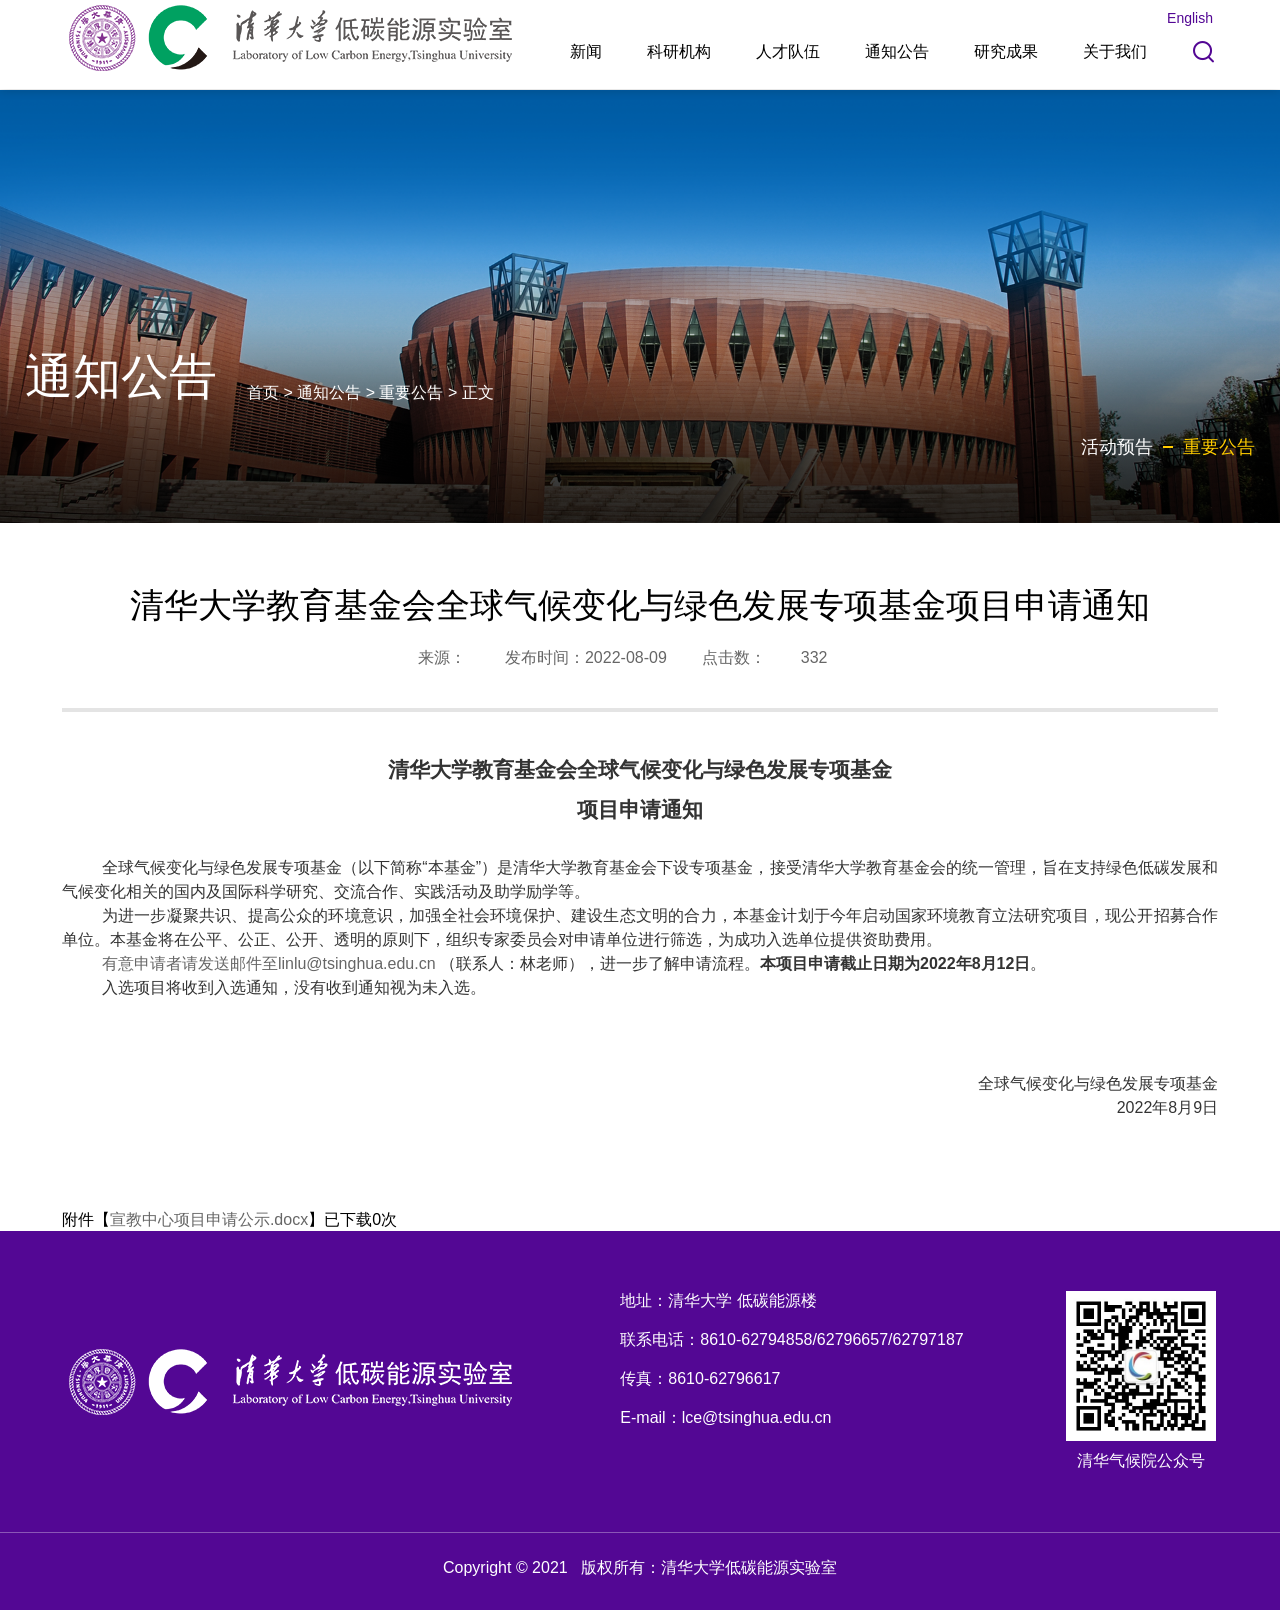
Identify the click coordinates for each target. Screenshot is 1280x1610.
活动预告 (1117, 447)
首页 (263, 392)
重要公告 (411, 392)
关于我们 (1115, 51)
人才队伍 (788, 51)
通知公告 (897, 51)
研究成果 (1006, 51)
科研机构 (679, 51)
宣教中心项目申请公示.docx (209, 1219)
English (1190, 18)
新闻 (586, 51)
